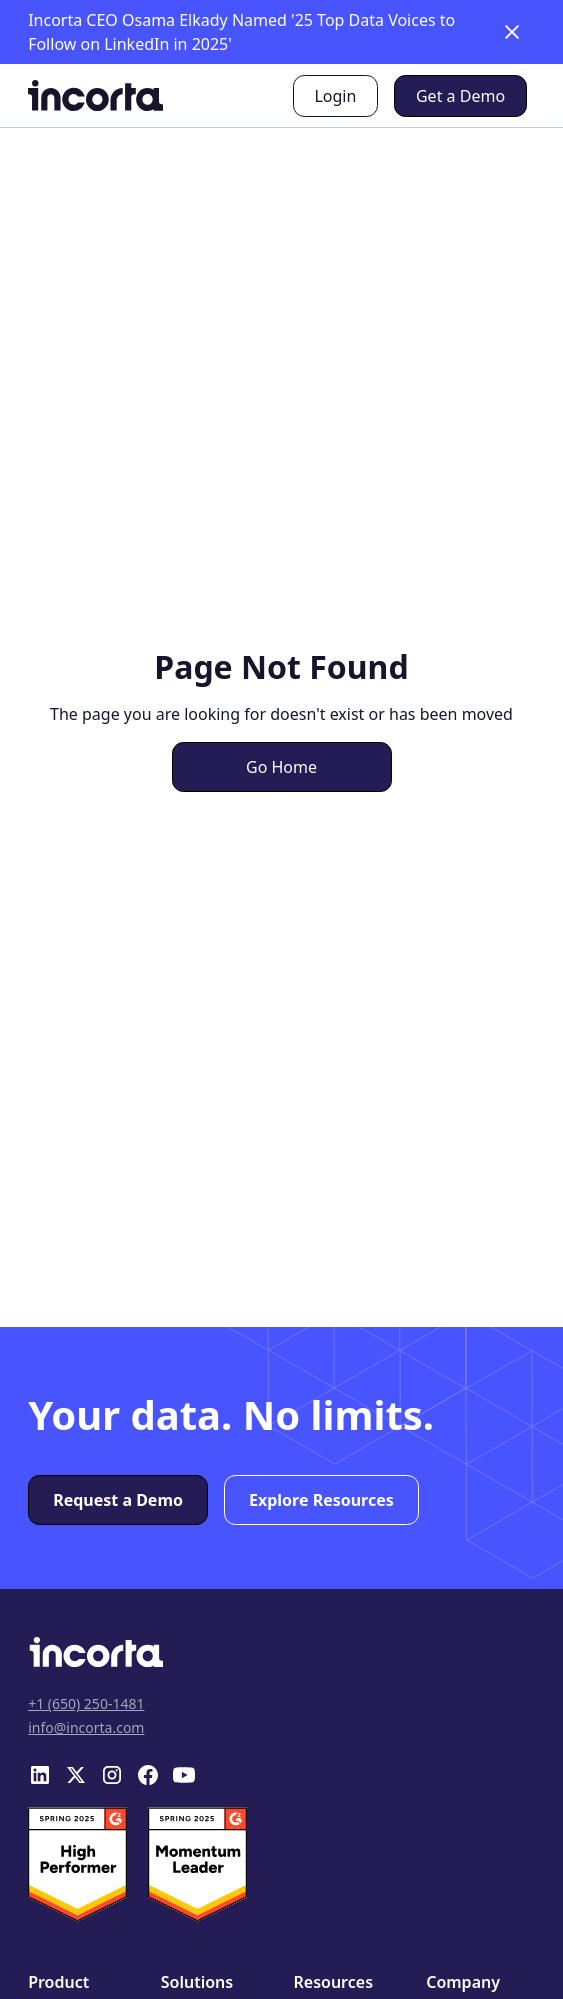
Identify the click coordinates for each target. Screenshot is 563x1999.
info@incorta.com (86, 1727)
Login (335, 96)
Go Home (281, 767)
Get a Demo (460, 96)
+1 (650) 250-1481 (86, 1703)
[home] (95, 95)
